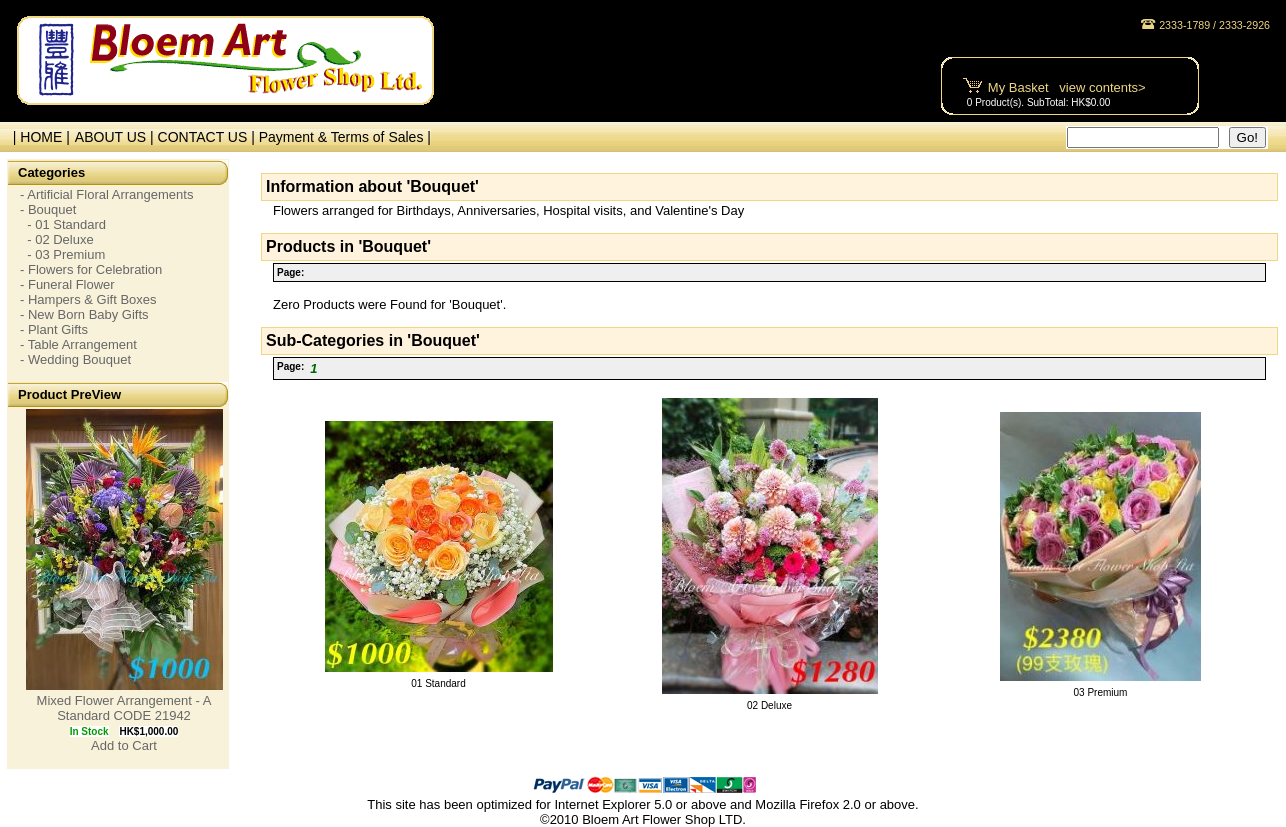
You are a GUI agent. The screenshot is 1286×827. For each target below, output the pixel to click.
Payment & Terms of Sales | (345, 137)
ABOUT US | (116, 137)
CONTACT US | (208, 137)
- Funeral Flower (67, 284)
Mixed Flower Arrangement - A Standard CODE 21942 (124, 708)
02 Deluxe (769, 705)
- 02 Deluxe (57, 239)
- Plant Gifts (54, 329)
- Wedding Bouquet (75, 359)
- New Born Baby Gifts (84, 314)
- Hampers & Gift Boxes (88, 299)
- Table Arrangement (78, 344)
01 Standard (438, 683)
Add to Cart (124, 745)
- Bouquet (48, 209)
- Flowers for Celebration (91, 269)
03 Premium (1101, 692)
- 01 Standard (63, 224)
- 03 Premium (62, 254)
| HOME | (37, 137)
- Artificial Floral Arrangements (106, 194)
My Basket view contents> (1067, 87)
